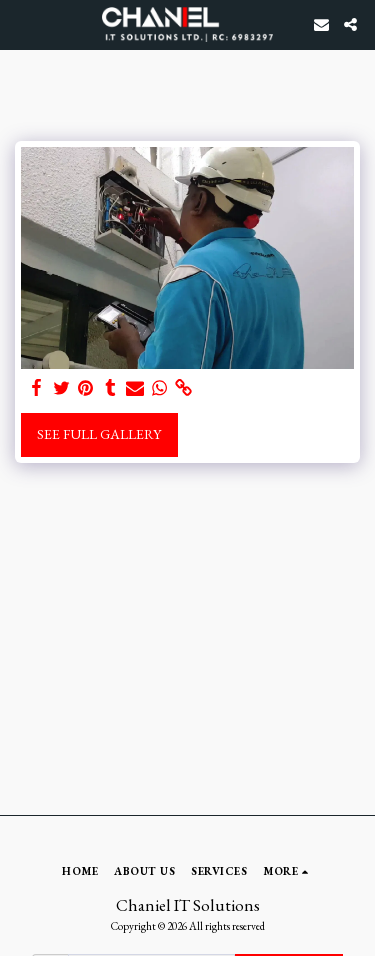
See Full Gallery (99, 434)
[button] (22, 24)
